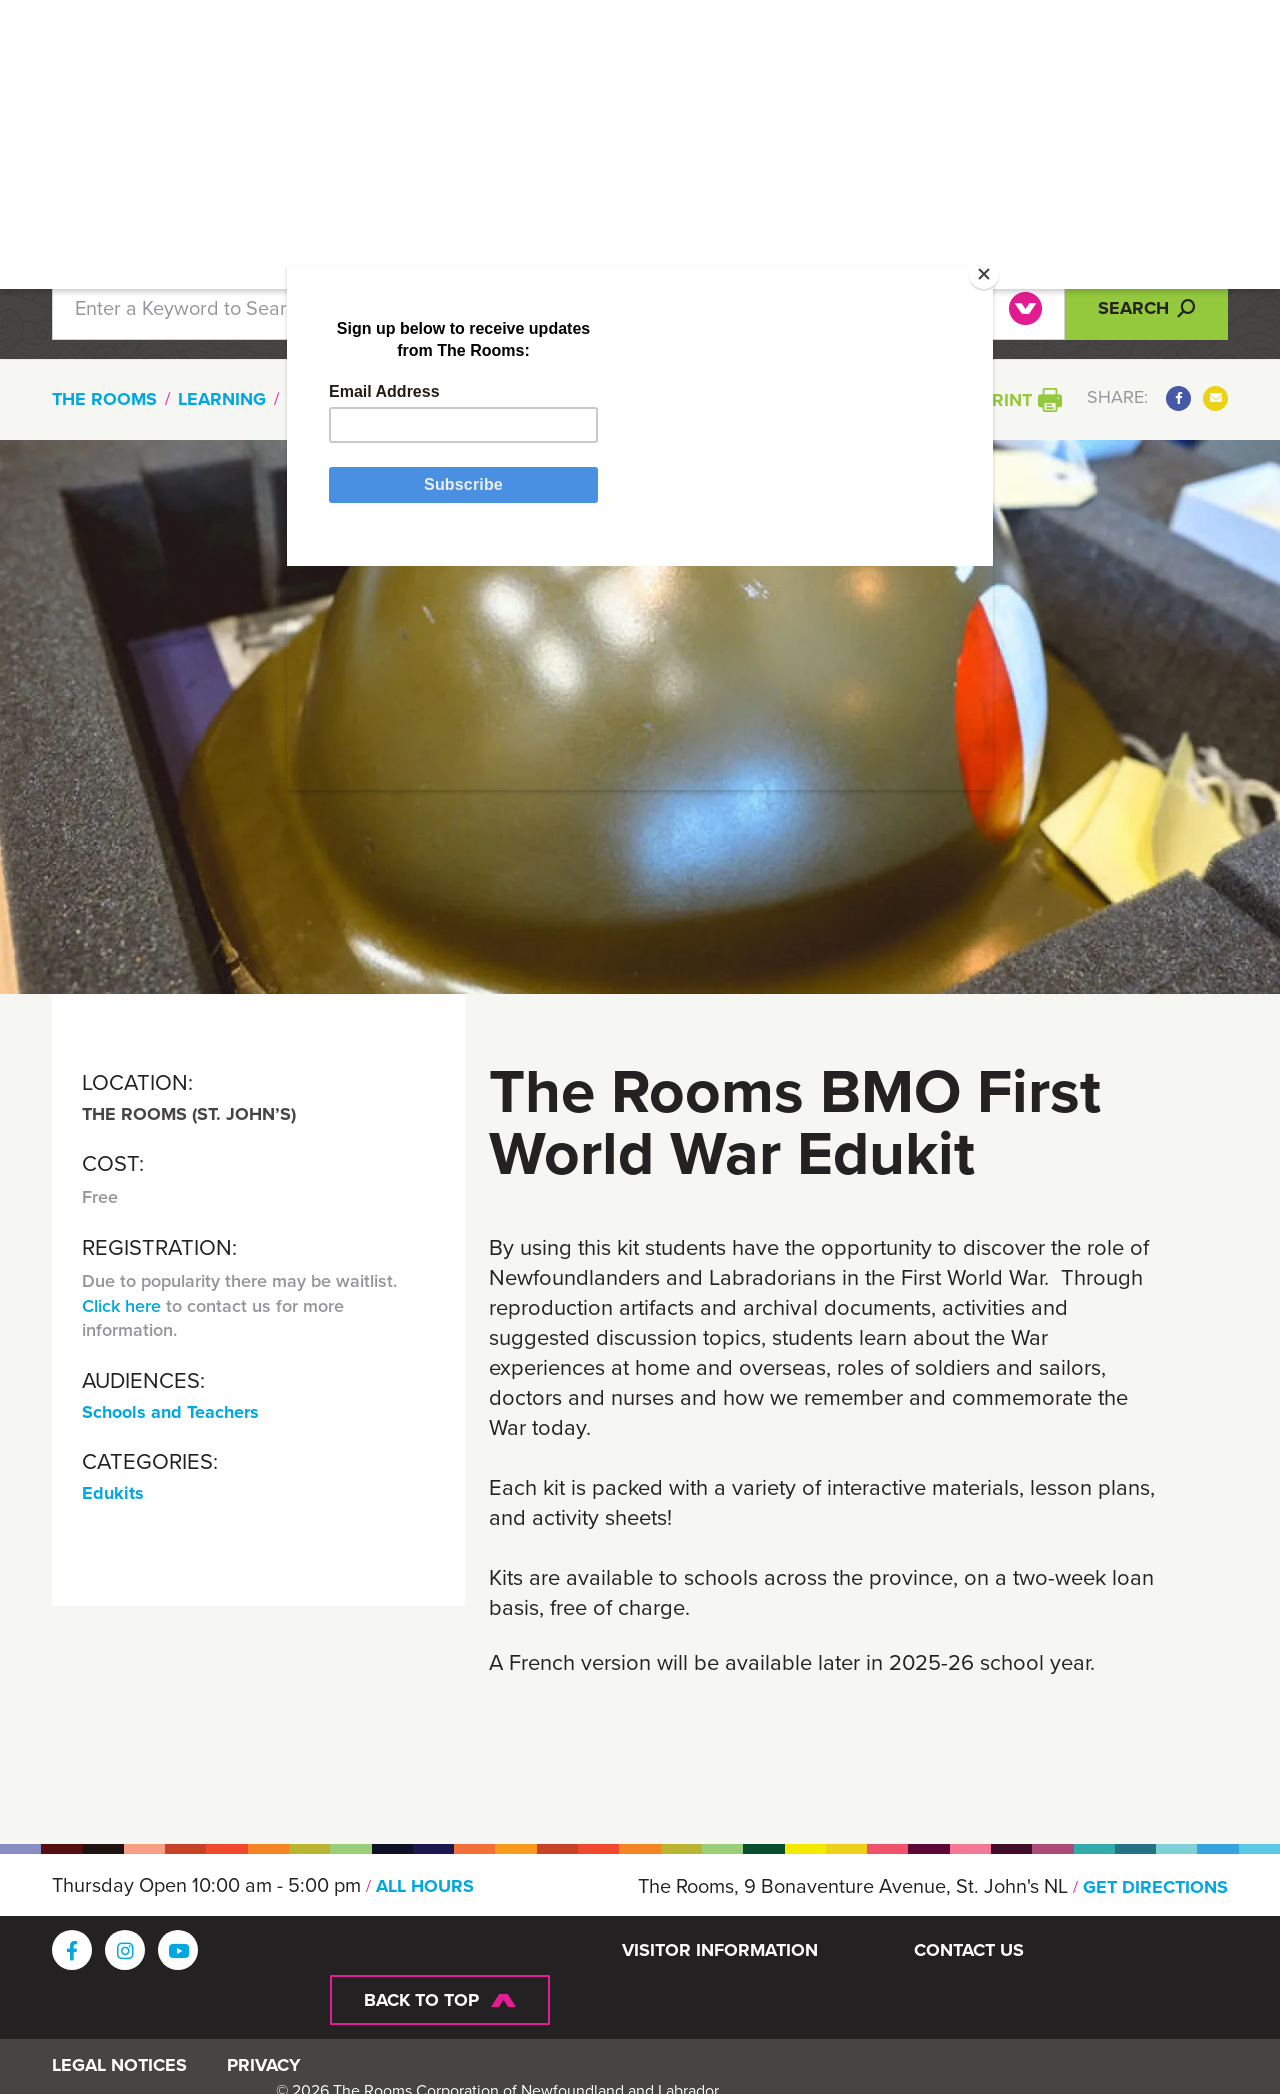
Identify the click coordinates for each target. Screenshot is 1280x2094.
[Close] (937, 319)
